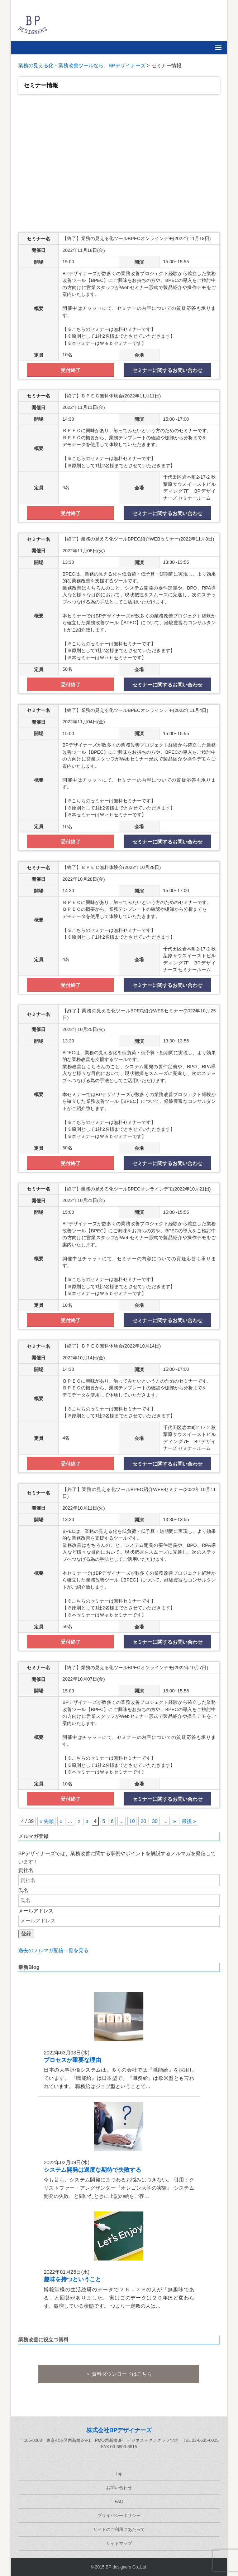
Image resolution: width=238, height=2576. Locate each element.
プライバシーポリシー (119, 2515)
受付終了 (71, 370)
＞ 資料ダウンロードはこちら (119, 2374)
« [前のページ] (61, 1821)
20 (143, 1821)
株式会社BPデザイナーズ (119, 2430)
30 (155, 1821)
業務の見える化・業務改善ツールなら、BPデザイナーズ (82, 65)
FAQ (119, 2501)
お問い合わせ (119, 2487)
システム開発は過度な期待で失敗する (92, 2170)
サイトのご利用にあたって (119, 2529)
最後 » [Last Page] (189, 1821)
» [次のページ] (174, 1821)
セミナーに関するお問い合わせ (167, 370)
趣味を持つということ (72, 2279)
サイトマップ (119, 2543)
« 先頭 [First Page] (46, 1821)
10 (132, 1821)
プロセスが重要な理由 (72, 2060)
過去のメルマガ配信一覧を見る (53, 1950)
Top (118, 2473)
